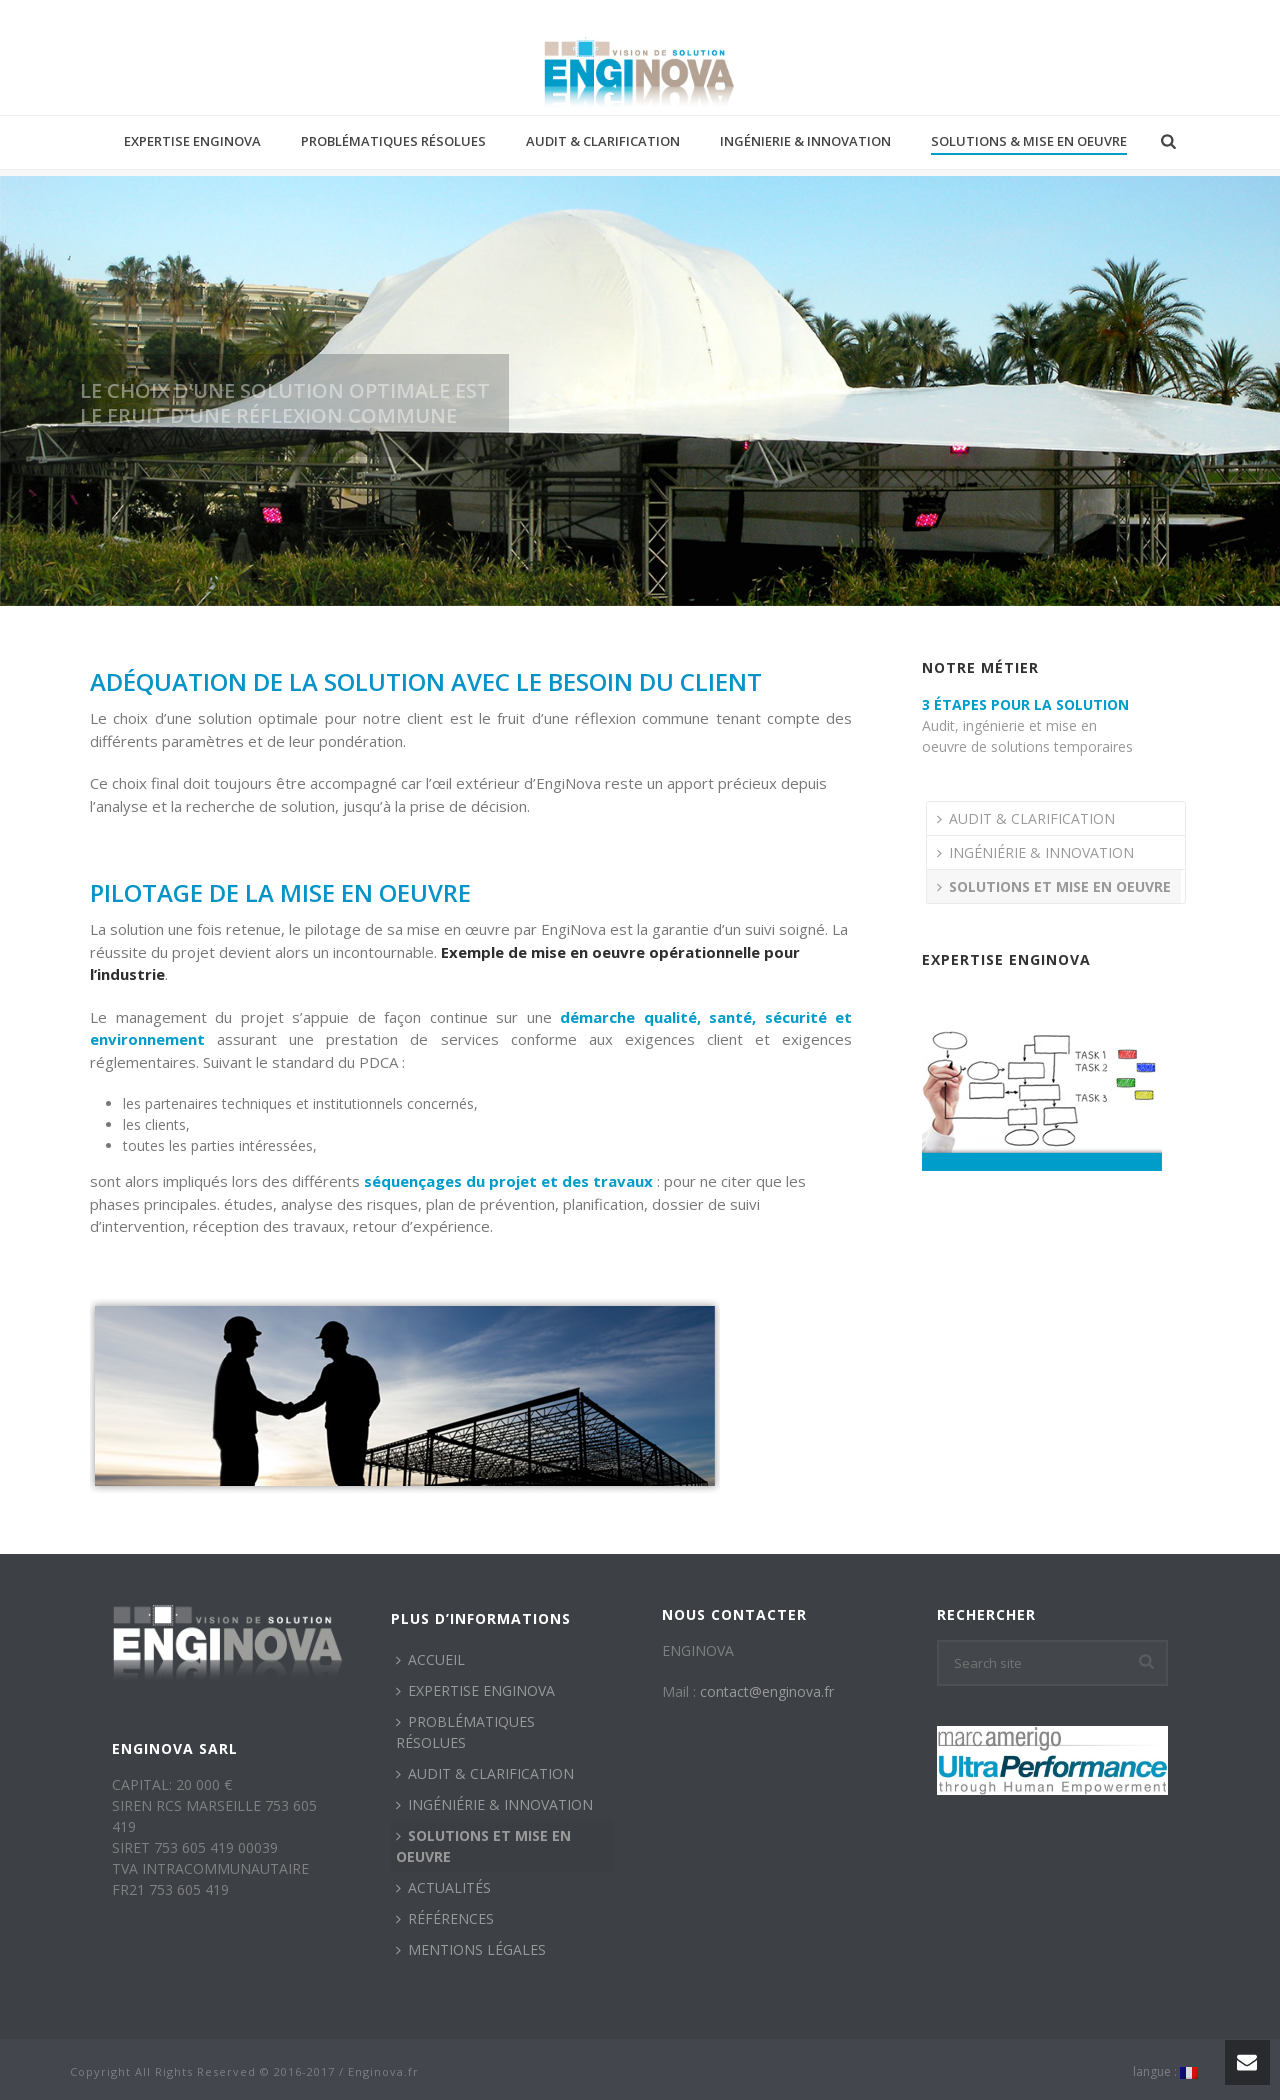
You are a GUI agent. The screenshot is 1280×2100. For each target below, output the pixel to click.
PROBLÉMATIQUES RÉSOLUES (393, 141)
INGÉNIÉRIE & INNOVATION (1035, 852)
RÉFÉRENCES (445, 1918)
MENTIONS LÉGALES (471, 1949)
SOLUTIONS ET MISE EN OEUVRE (1054, 886)
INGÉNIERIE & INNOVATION (805, 141)
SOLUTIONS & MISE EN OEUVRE (1029, 141)
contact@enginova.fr (767, 1691)
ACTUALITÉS (443, 1887)
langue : (1165, 2072)
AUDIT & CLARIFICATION (603, 141)
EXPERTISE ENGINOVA (192, 141)
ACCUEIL (430, 1659)
